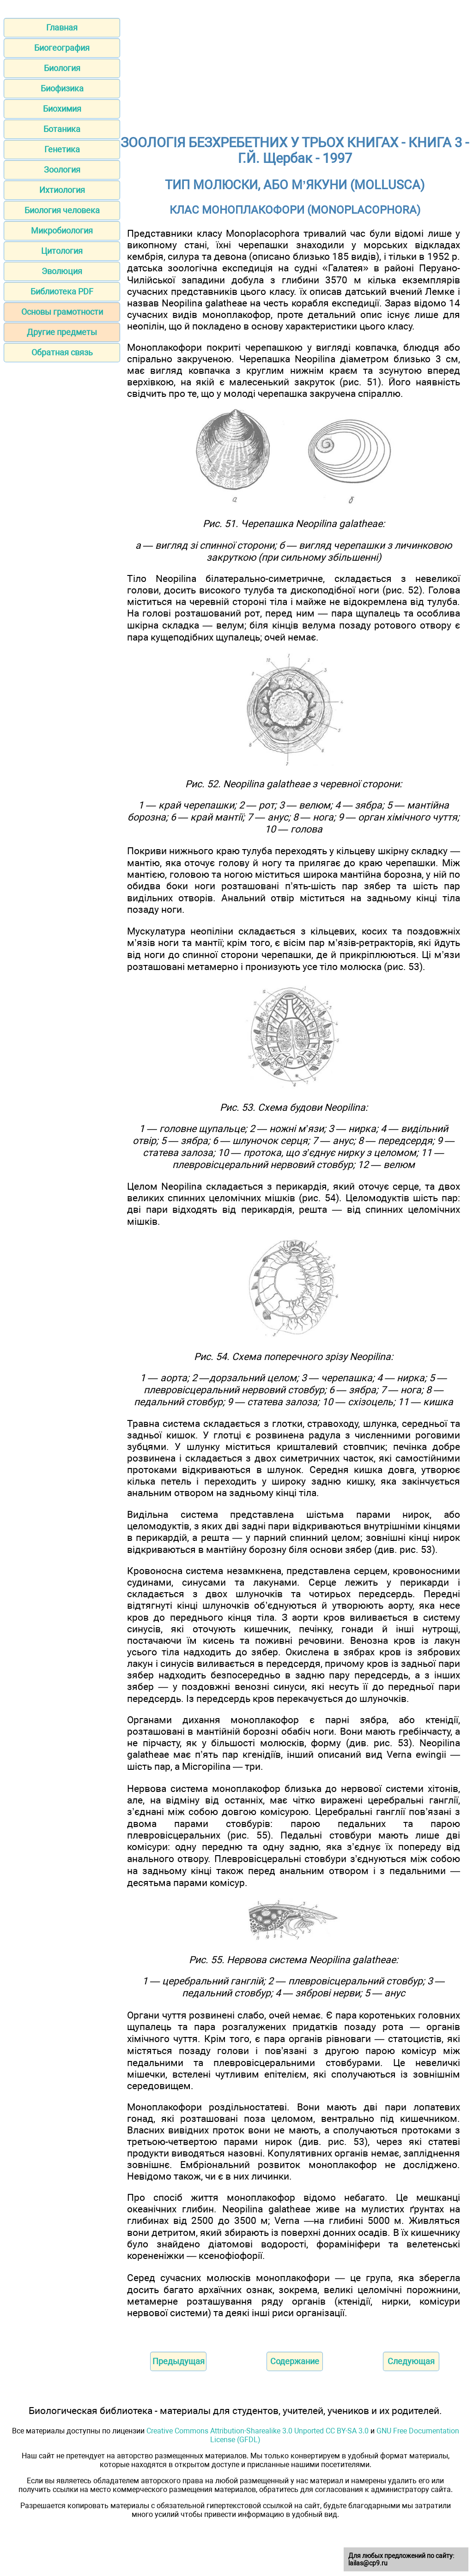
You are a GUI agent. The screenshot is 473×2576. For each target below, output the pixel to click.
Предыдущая (178, 2361)
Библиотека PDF (61, 291)
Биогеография (62, 48)
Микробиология (62, 230)
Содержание (294, 2361)
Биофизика (62, 88)
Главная (62, 27)
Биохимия (62, 109)
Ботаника (61, 129)
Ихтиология (62, 190)
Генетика (62, 149)
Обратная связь (62, 352)
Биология (62, 68)
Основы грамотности (62, 312)
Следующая (411, 2361)
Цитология (62, 251)
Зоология (62, 169)
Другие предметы (62, 332)
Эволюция (62, 271)
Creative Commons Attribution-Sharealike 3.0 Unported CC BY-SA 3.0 (257, 2430)
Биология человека (62, 210)
